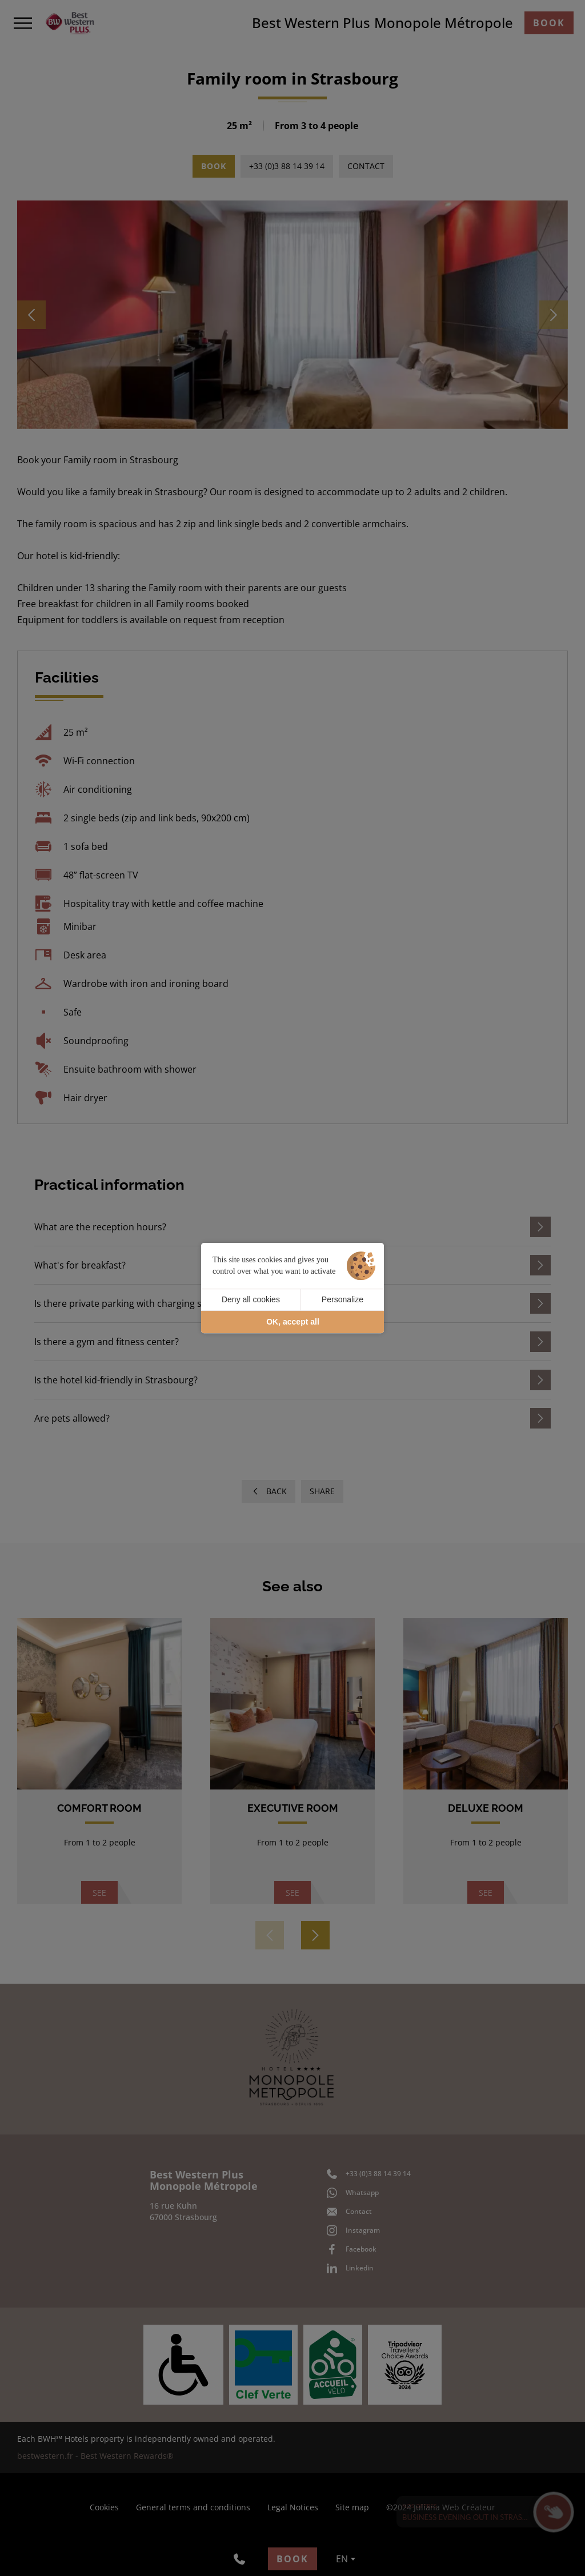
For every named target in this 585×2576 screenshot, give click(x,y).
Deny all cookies (251, 1299)
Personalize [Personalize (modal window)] (342, 1299)
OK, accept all (292, 1321)
